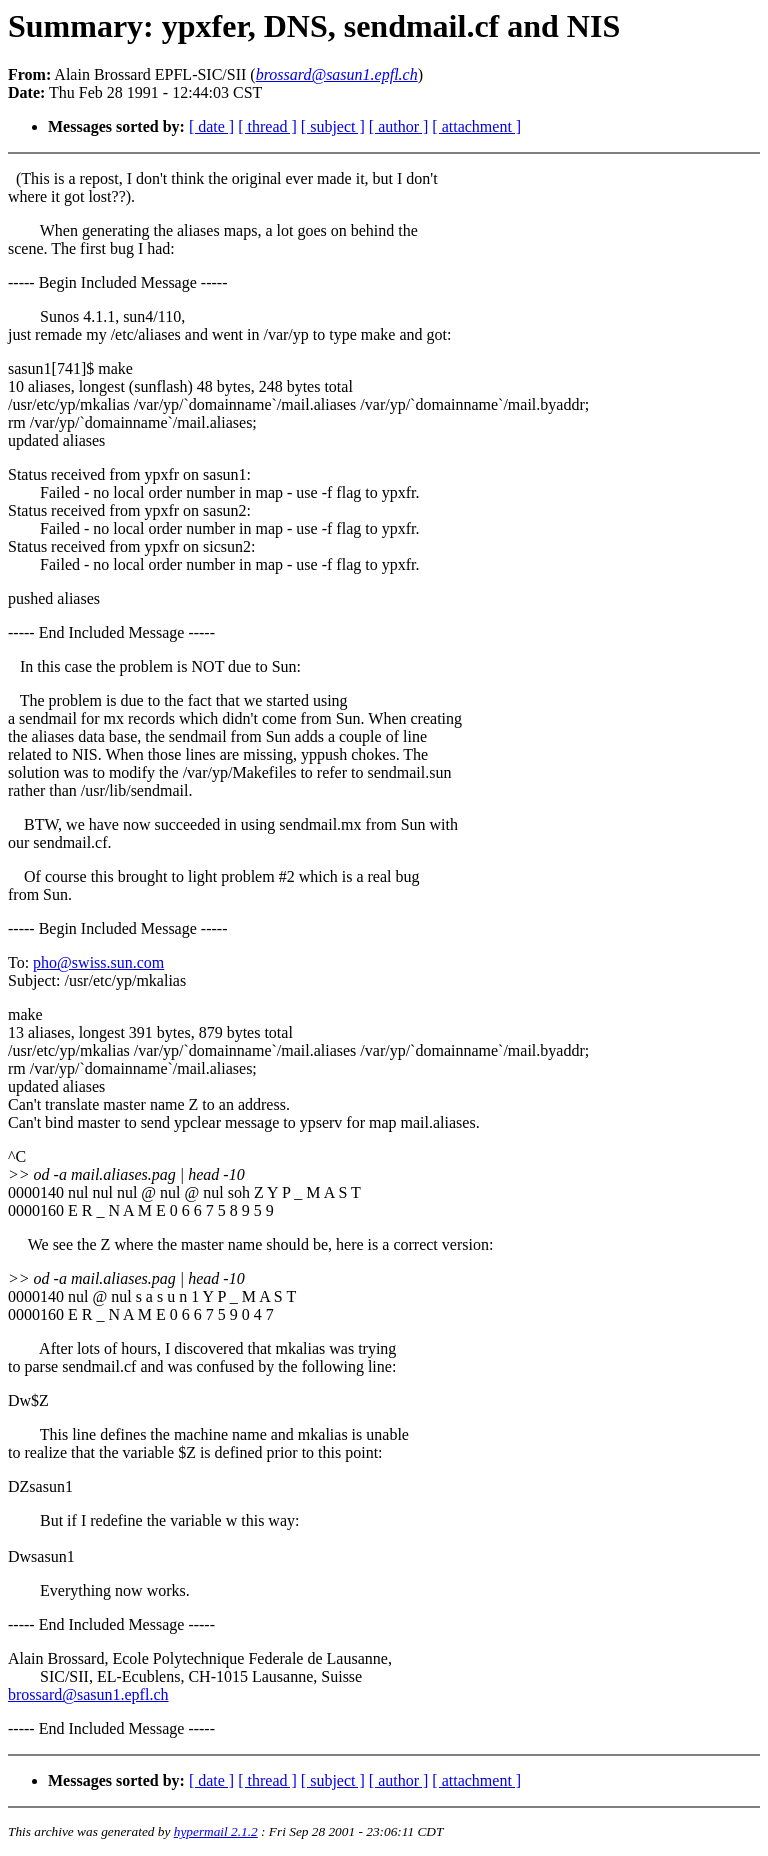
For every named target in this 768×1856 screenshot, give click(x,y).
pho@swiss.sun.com (98, 962)
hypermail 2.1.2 (216, 1831)
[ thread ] (267, 126)
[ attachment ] (476, 126)
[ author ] (399, 126)
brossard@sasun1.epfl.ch (88, 1694)
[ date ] (211, 126)
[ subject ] (333, 126)
